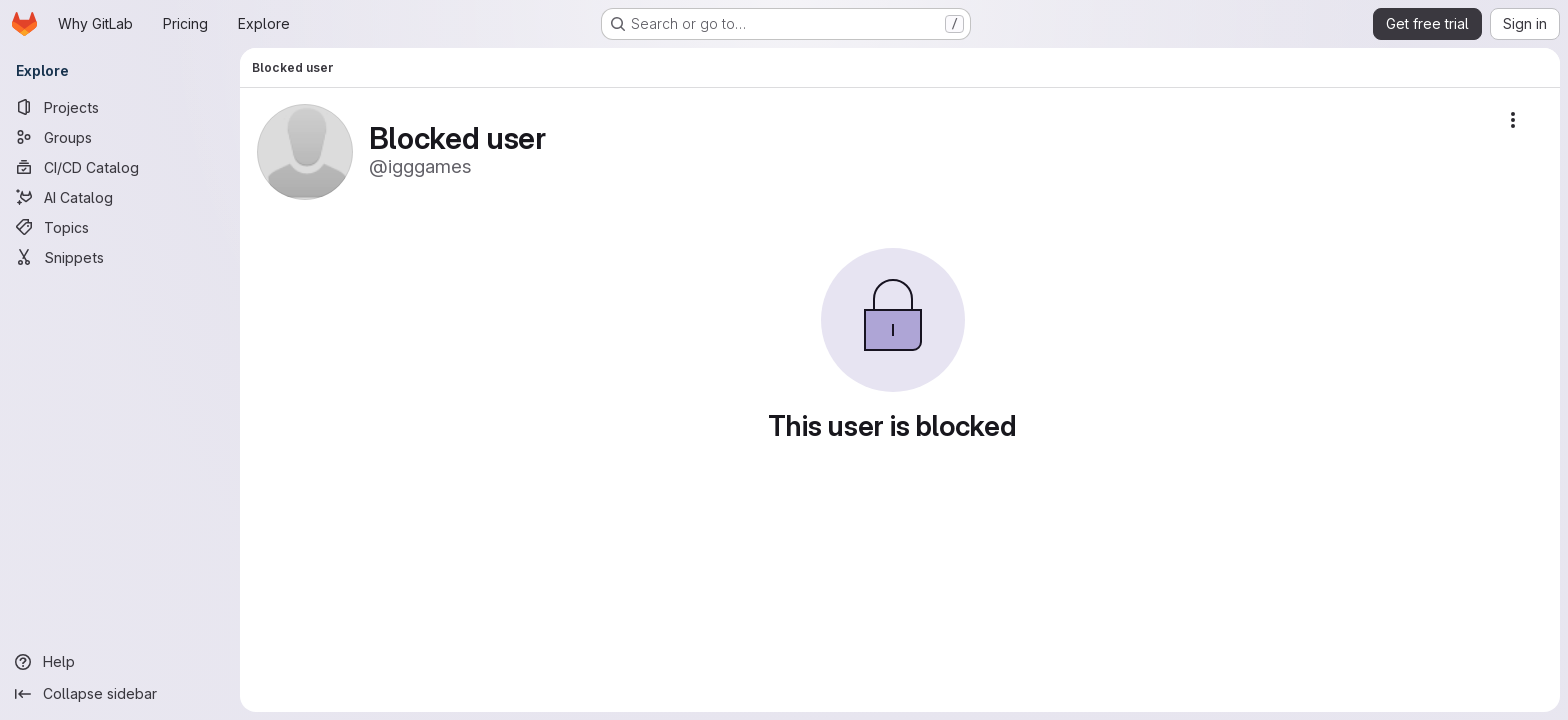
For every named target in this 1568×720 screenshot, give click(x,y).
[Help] (120, 662)
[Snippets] (120, 257)
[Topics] (120, 227)
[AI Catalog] (120, 197)
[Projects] (120, 107)
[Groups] (120, 137)
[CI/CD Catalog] (120, 167)
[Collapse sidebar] (120, 694)
